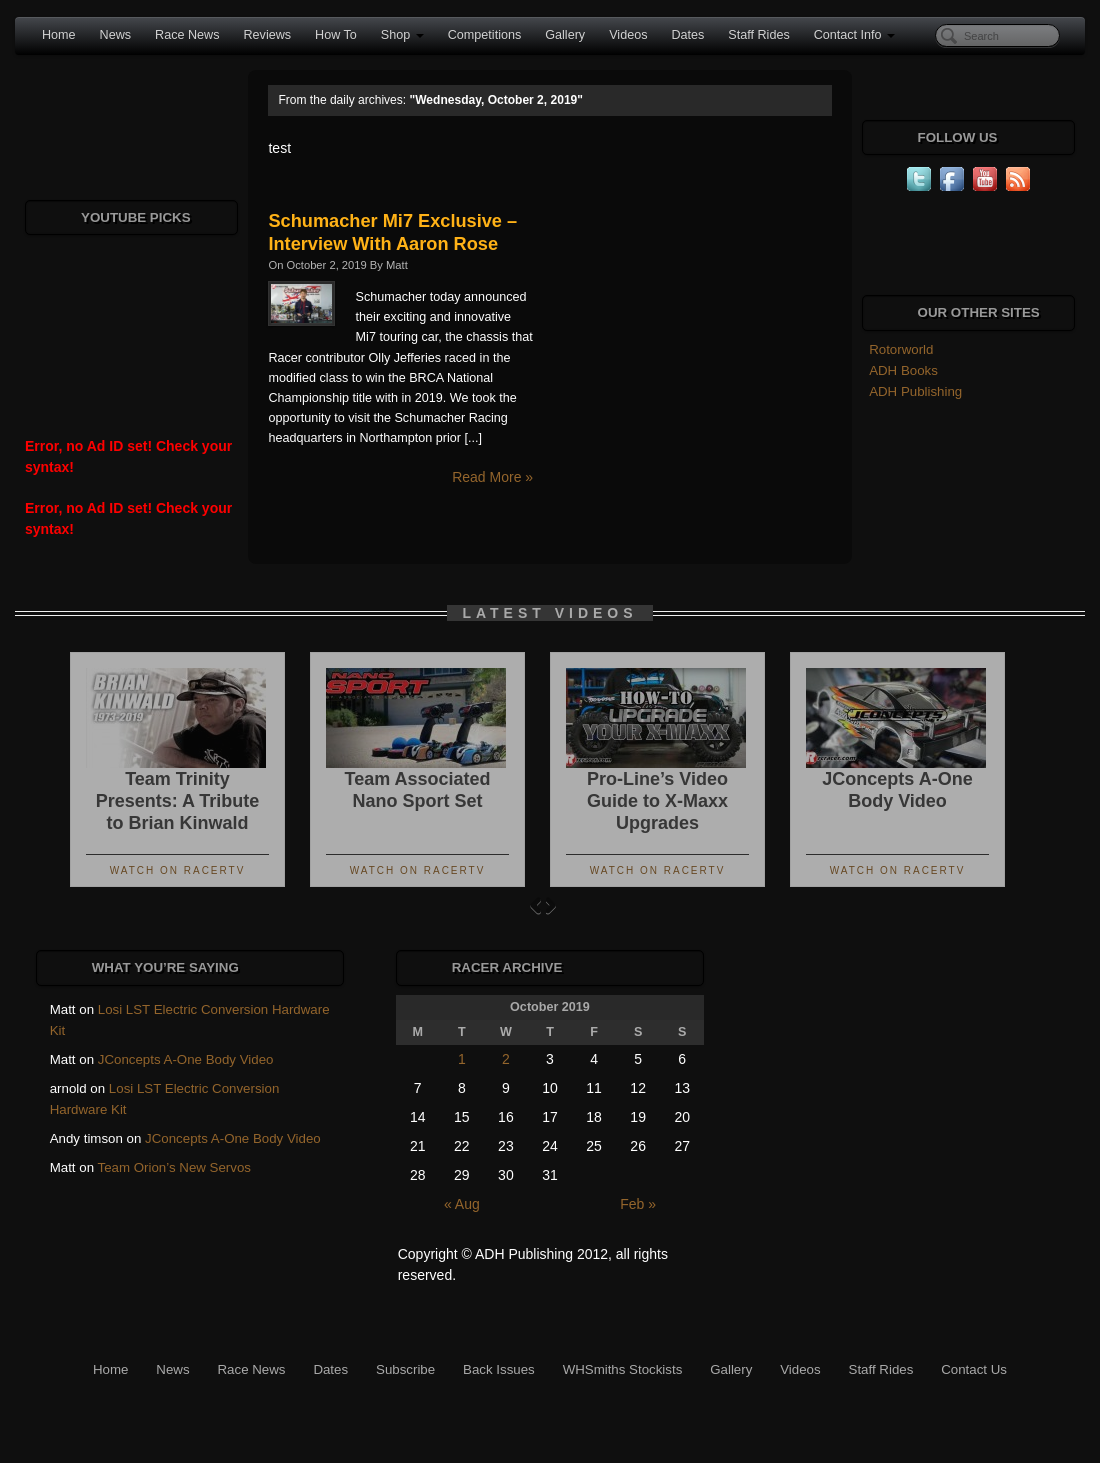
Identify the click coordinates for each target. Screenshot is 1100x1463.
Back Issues (499, 1369)
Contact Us (974, 1369)
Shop (402, 35)
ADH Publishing (915, 391)
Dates (687, 35)
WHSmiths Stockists (623, 1369)
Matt (397, 265)
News (116, 35)
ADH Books (903, 370)
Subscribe (405, 1369)
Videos (628, 35)
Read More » (492, 477)
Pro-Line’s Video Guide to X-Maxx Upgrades (657, 801)
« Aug (462, 1204)
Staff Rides (758, 35)
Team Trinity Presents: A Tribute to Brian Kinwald (178, 801)
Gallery (565, 35)
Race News (187, 35)
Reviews (267, 35)
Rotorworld (901, 349)
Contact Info (854, 35)
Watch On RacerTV (178, 870)
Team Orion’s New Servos (174, 1167)
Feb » (638, 1204)
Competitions (485, 35)
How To (336, 35)
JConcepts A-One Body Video (186, 1059)
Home (59, 35)
